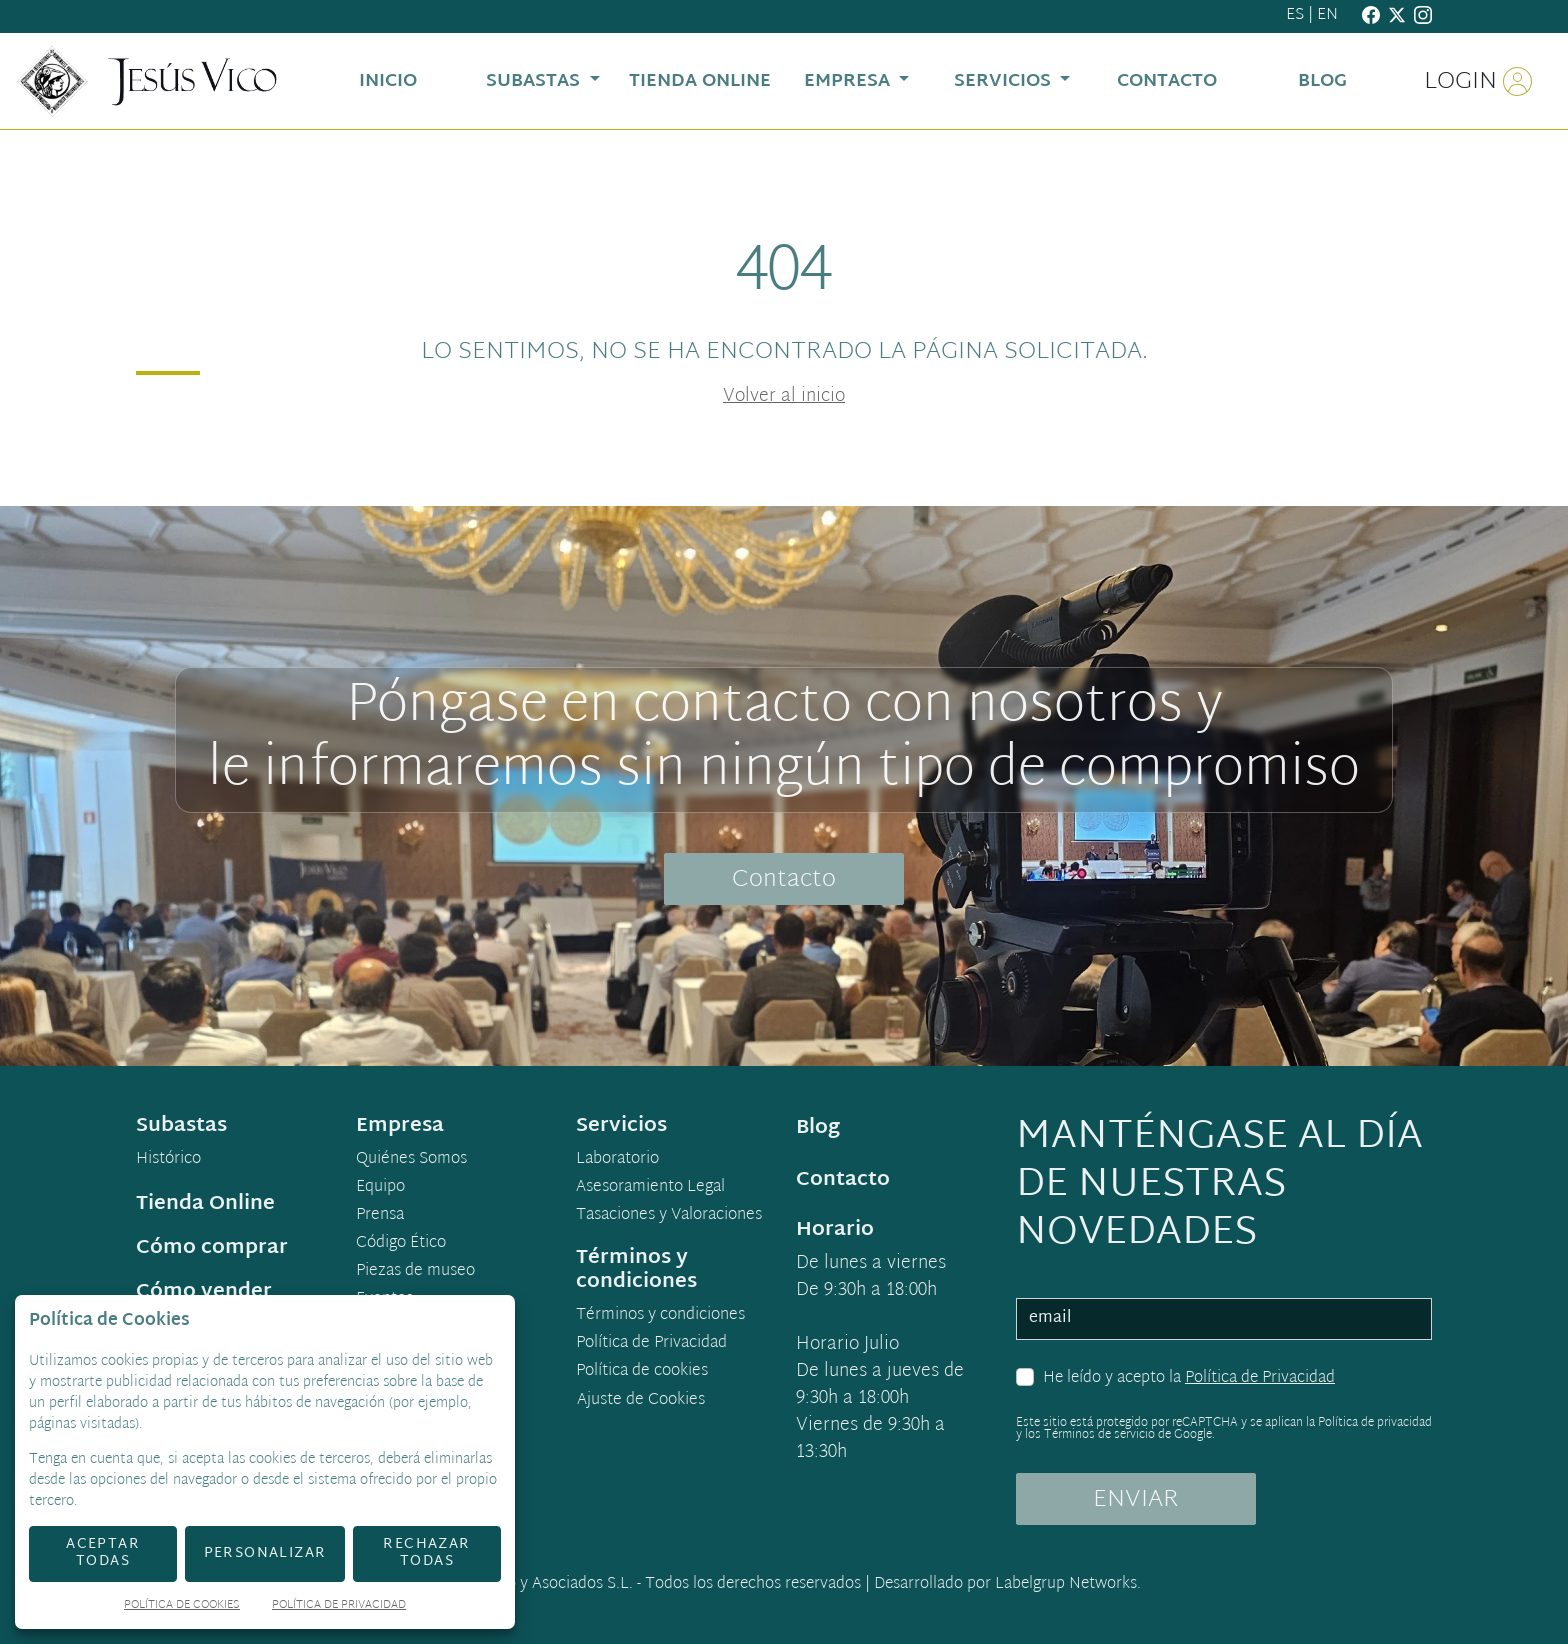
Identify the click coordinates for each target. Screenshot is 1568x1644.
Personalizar (265, 1553)
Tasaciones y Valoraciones (669, 1216)
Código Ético (401, 1244)
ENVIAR (1136, 1500)
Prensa (380, 1216)
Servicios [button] (1005, 81)
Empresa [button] (849, 81)
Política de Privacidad (1260, 1378)
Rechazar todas (426, 1553)
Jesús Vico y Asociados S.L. (539, 1584)
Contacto (784, 880)
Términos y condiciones (660, 1316)
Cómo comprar (212, 1248)
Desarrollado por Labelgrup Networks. (1007, 1584)
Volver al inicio (784, 396)
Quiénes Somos (411, 1160)
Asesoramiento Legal (650, 1188)
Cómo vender (204, 1292)
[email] (1224, 1319)
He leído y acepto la (1189, 1379)
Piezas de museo (415, 1272)
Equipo (380, 1188)
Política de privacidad (1375, 1423)
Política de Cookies (182, 1606)
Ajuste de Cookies (641, 1400)
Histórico (168, 1160)
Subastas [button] (535, 81)
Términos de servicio (1099, 1435)
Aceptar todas (103, 1553)
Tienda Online (205, 1204)
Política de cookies (642, 1372)
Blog (818, 1128)
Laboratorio (617, 1160)
